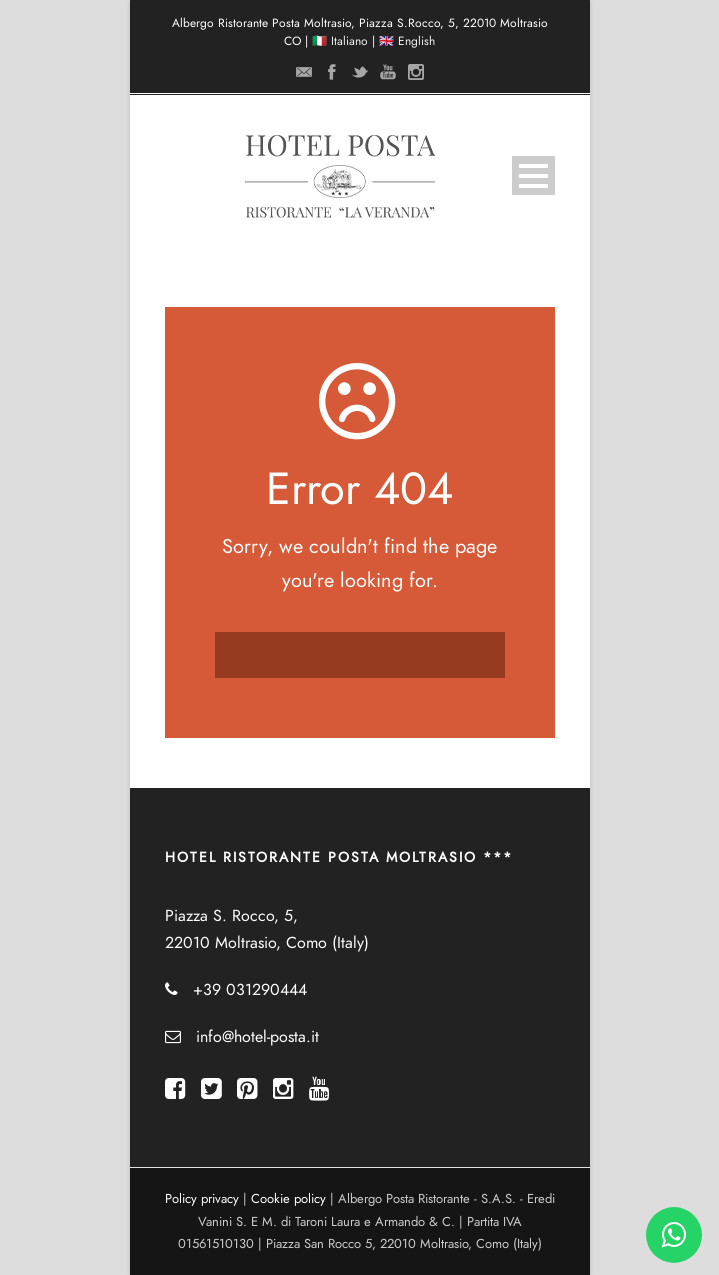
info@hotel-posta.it (257, 1037)
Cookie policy (288, 1199)
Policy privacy (202, 1199)
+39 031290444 (250, 990)
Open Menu (533, 175)
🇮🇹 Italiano (340, 41)
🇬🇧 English (407, 41)
